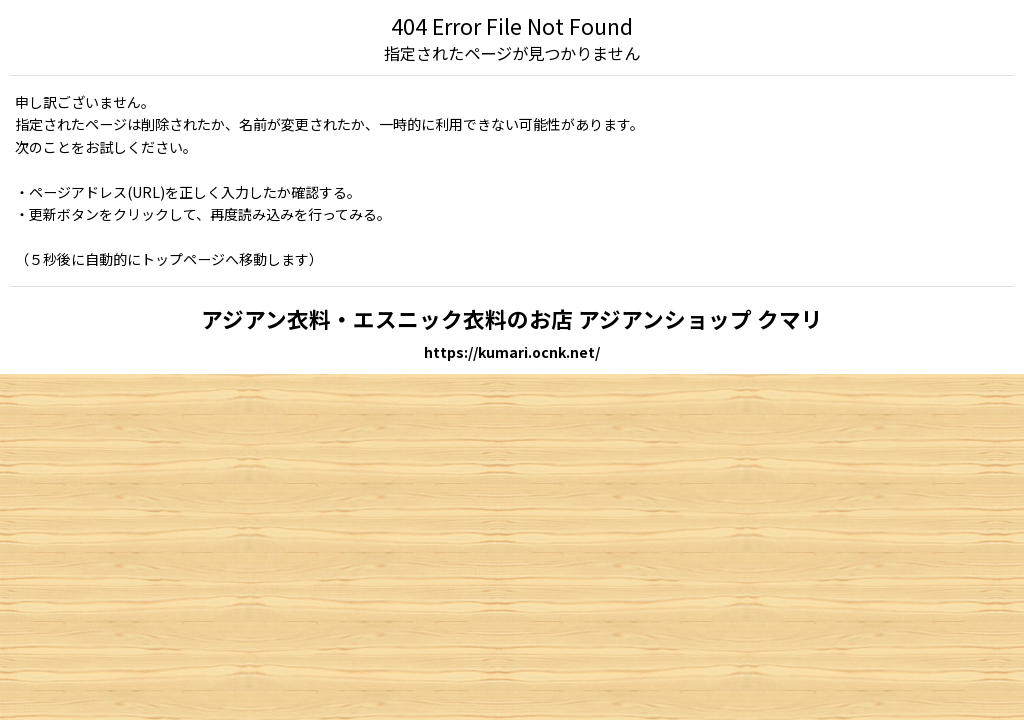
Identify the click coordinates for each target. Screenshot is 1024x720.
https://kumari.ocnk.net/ (512, 352)
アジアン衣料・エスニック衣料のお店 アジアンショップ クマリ (512, 318)
